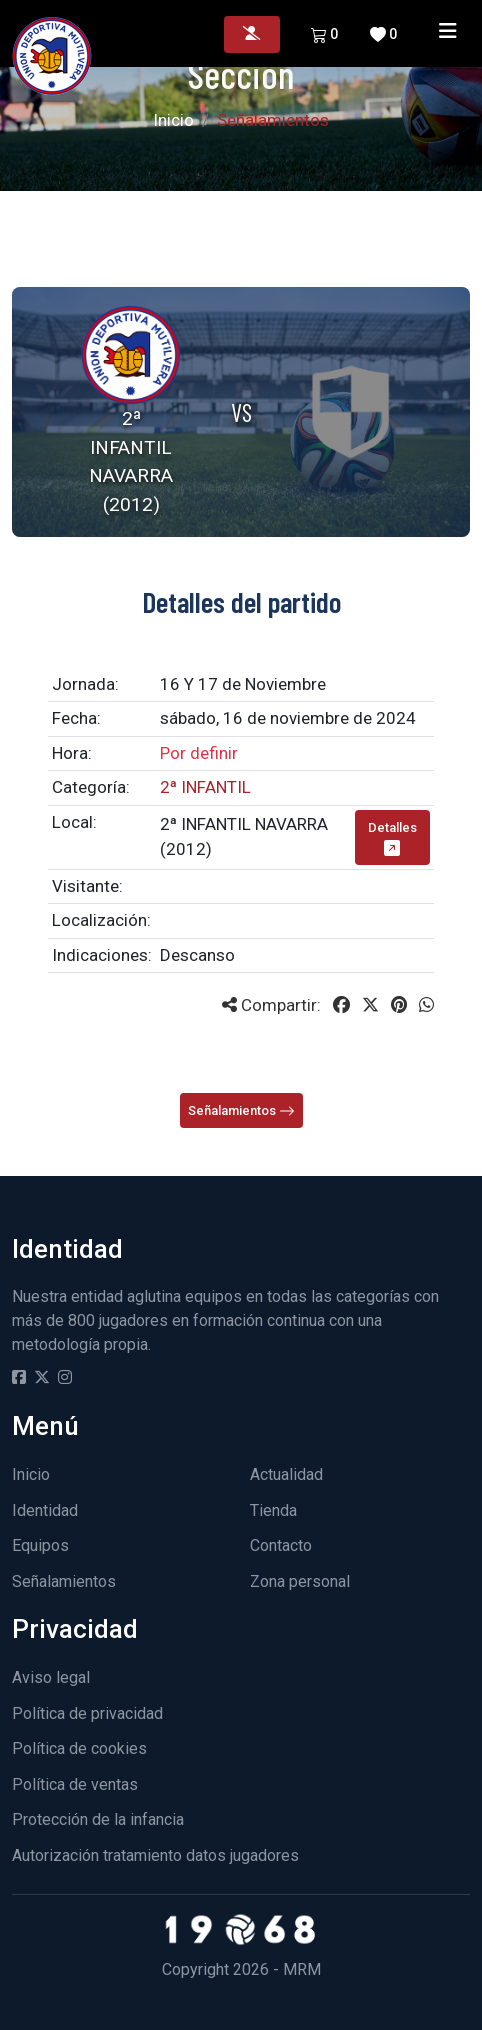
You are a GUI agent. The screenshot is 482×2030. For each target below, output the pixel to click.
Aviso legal (51, 1677)
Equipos (40, 1545)
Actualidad (286, 1474)
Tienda (273, 1510)
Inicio (173, 120)
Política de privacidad (87, 1713)
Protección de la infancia (98, 1819)
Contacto (281, 1545)
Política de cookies (79, 1748)
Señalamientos (241, 1111)
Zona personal (300, 1581)
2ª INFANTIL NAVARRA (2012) (244, 837)
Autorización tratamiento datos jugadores (155, 1855)
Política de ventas (75, 1784)
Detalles (392, 838)
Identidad (45, 1510)
